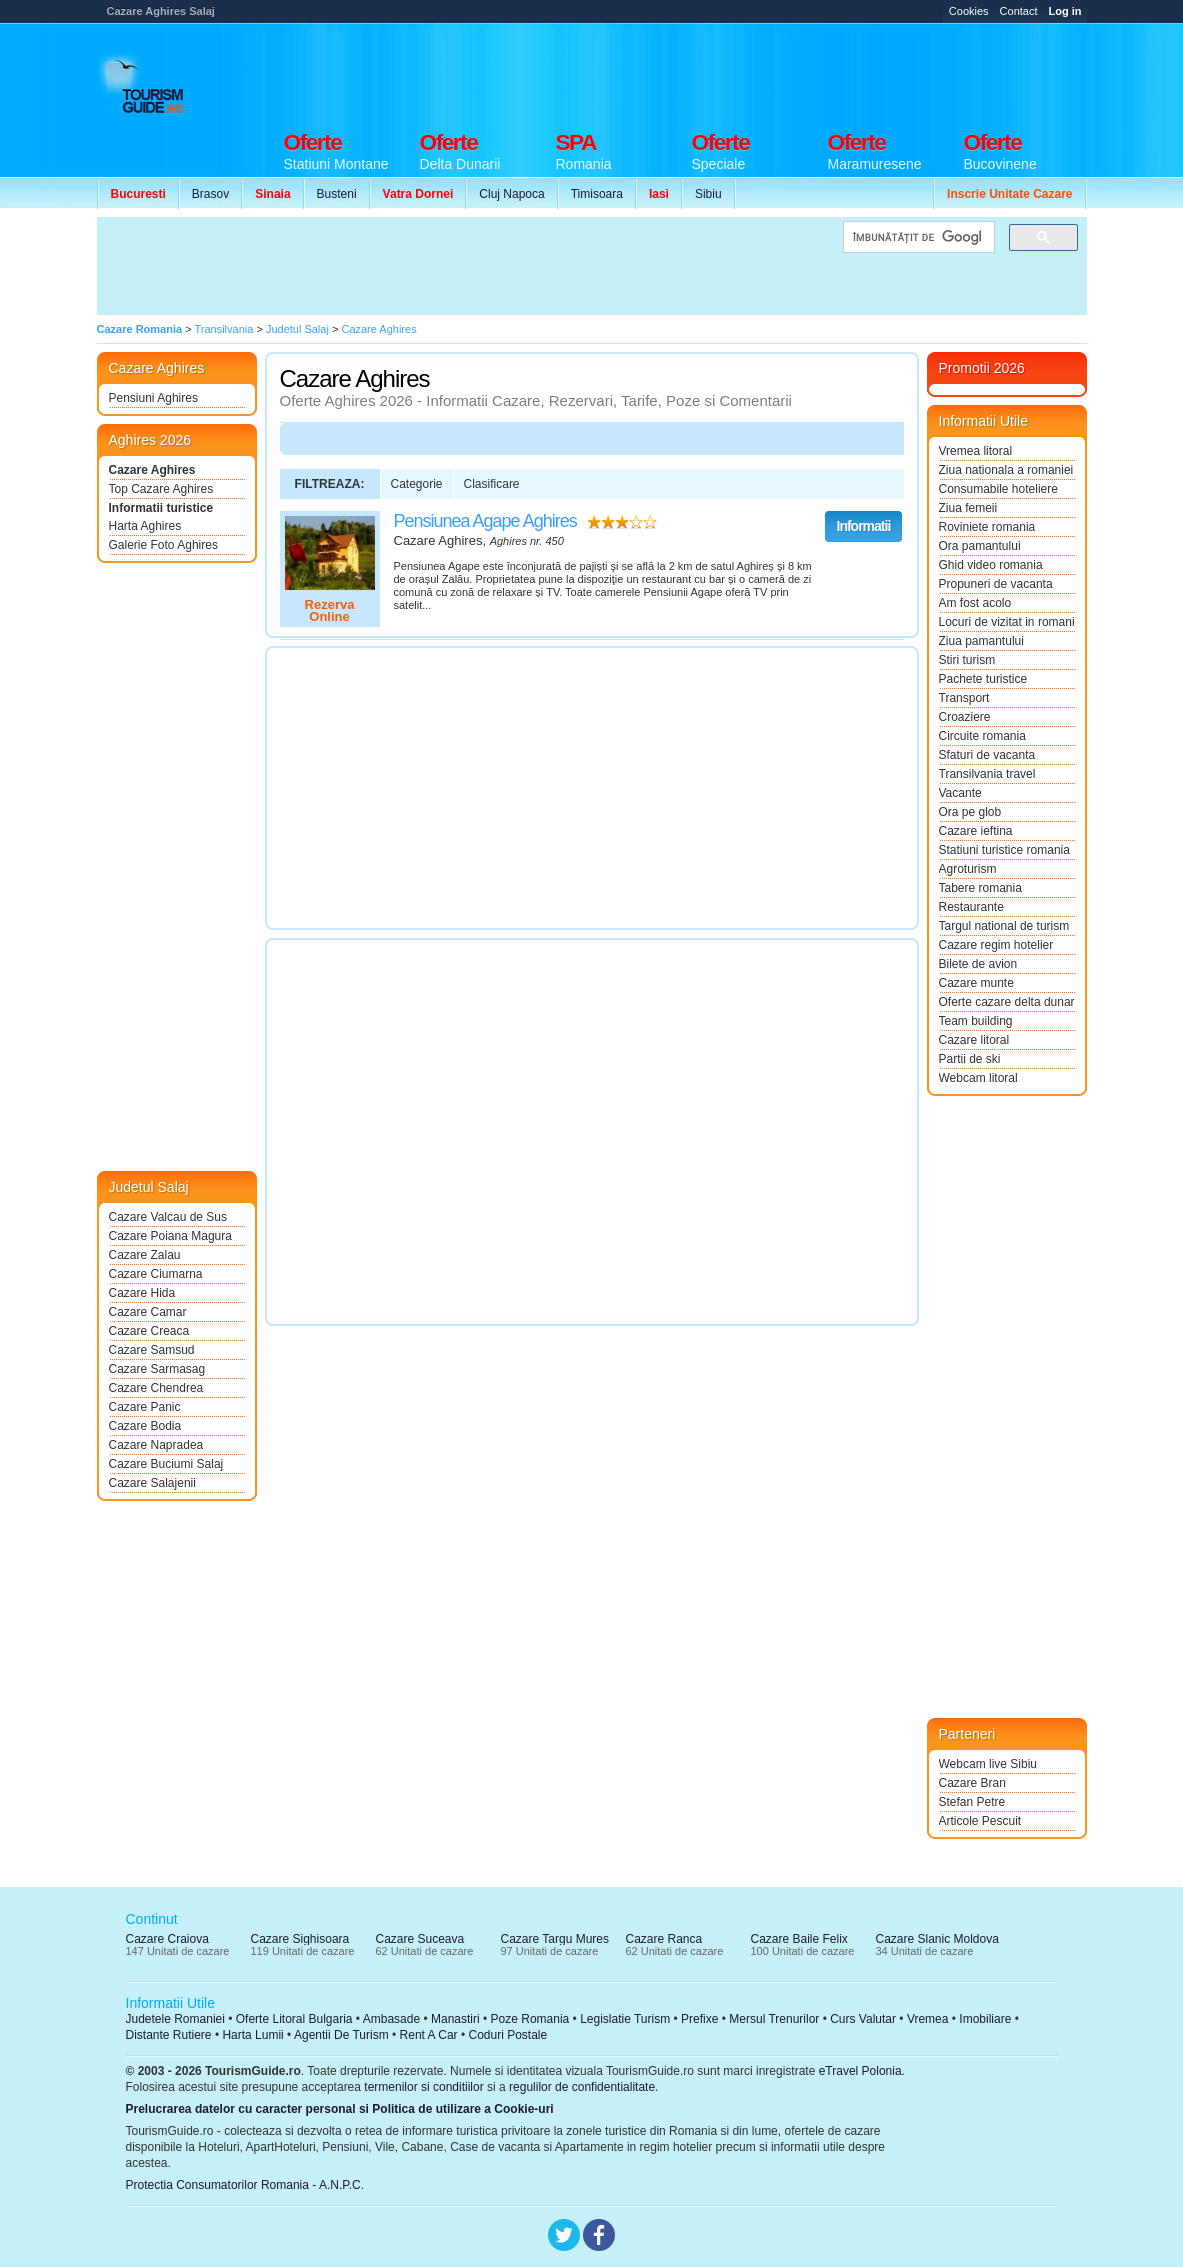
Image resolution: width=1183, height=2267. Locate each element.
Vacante (960, 793)
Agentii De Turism (341, 2035)
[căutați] (917, 237)
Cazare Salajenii (152, 1483)
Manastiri (455, 2019)
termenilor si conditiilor (423, 2087)
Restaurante (971, 907)
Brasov (210, 194)
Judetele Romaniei (175, 2019)
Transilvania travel (987, 774)
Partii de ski (970, 1059)
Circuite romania (982, 736)
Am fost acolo (975, 603)
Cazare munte (976, 983)
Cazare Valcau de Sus (168, 1217)
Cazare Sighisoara (300, 1939)
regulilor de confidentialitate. (583, 2087)
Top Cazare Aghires (161, 489)
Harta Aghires (145, 526)
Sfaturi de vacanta (987, 755)
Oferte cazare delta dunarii (1007, 1002)
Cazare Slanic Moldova (937, 1939)
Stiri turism (967, 660)
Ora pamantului (980, 546)
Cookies (969, 11)
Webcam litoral (978, 1078)
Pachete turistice (983, 679)
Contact (1019, 11)
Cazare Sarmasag (157, 1369)
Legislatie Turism (625, 2019)
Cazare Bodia (145, 1426)
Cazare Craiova (167, 1939)
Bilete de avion (978, 964)
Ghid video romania (991, 565)
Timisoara (597, 194)
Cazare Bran (972, 1783)
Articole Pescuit (980, 1821)
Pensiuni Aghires (153, 398)
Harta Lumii (252, 2035)
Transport (964, 698)
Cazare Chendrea (156, 1388)
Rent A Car (429, 2035)
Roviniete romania (987, 527)
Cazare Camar (148, 1312)
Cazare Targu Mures (555, 1939)
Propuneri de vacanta (996, 584)
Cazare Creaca (149, 1331)
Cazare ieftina (976, 831)
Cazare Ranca (664, 1939)
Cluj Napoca (511, 194)
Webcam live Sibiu (988, 1764)
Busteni (337, 194)
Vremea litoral (976, 451)
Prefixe (699, 2019)
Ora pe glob (970, 812)
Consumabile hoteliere (998, 489)
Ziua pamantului (981, 641)
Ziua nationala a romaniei (1006, 470)
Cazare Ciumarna (156, 1274)
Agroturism (968, 869)
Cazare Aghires (152, 470)
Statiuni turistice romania (1004, 850)
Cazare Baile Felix (799, 1939)
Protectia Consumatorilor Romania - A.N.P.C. (245, 2185)
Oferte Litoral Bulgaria (294, 2019)
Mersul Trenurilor (774, 2019)
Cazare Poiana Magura (170, 1236)
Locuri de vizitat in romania (1007, 622)
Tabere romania (980, 888)
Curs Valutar (863, 2019)
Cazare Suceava (420, 1939)
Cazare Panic (145, 1407)
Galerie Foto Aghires (163, 545)
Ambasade (391, 2019)
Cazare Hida (142, 1293)
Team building (976, 1021)
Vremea (928, 2019)
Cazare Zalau (145, 1255)
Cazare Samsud (152, 1350)
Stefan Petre (972, 1802)
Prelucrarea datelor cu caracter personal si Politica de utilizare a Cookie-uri (340, 2109)
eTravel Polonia (860, 2071)
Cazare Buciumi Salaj (166, 1464)
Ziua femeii (968, 508)
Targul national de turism (1004, 926)
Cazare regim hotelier (996, 945)
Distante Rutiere (169, 2035)
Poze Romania (530, 2019)
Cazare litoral (974, 1040)
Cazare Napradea (156, 1445)
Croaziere (965, 717)
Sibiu (708, 194)
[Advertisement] (723, 72)
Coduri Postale (507, 2035)
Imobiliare (985, 2019)
